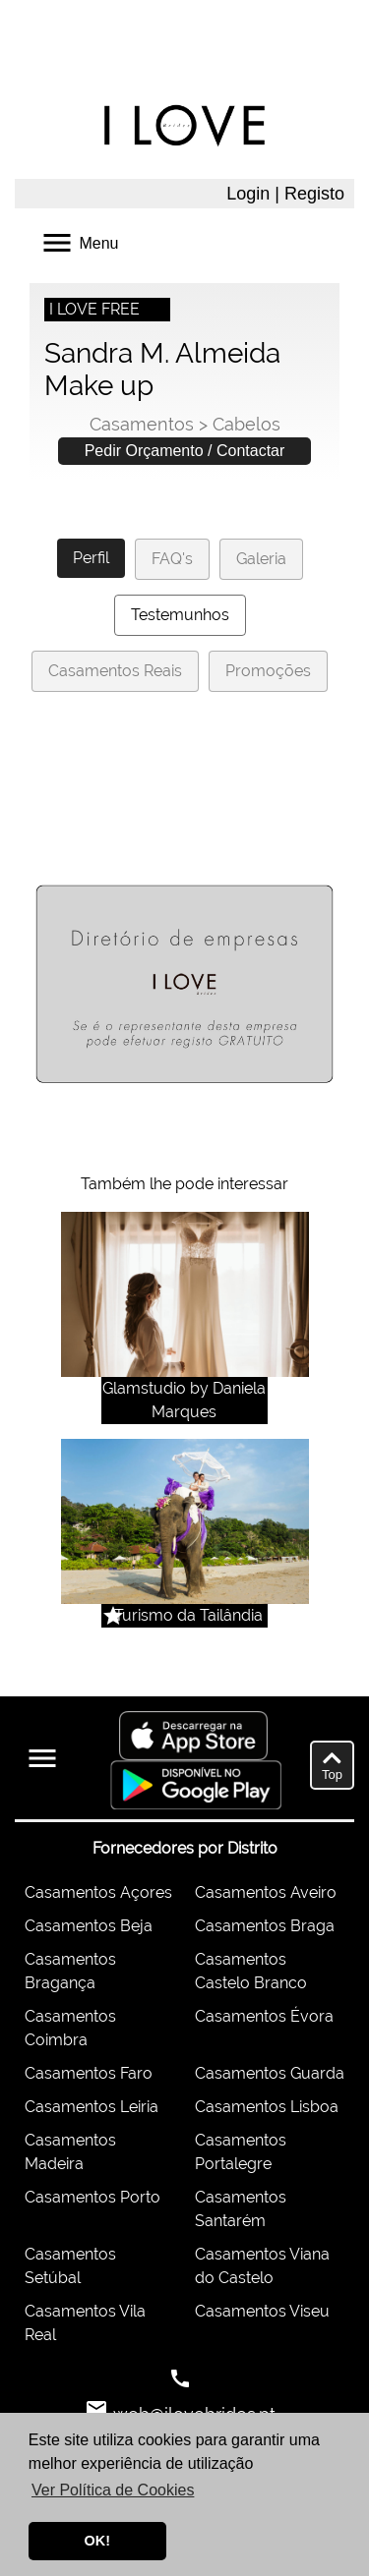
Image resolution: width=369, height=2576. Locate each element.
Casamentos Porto (92, 2197)
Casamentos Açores (98, 1892)
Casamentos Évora (264, 2016)
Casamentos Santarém (240, 2209)
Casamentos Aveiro (266, 1892)
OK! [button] (97, 2540)
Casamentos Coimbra (70, 2028)
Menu (78, 241)
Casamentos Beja (89, 1926)
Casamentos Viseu (262, 2311)
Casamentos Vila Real (85, 2323)
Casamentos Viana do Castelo (262, 2266)
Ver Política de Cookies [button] (112, 2490)
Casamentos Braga (265, 1926)
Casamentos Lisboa (266, 2106)
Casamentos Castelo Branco (251, 1971)
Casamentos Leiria (91, 2106)
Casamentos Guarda (269, 2073)
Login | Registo (285, 193)
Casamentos (142, 424)
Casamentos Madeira (70, 2152)
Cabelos (246, 424)
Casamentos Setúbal (70, 2266)
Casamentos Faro (89, 2073)
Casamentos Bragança (70, 1971)
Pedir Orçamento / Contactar (185, 450)
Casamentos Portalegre (240, 2152)
